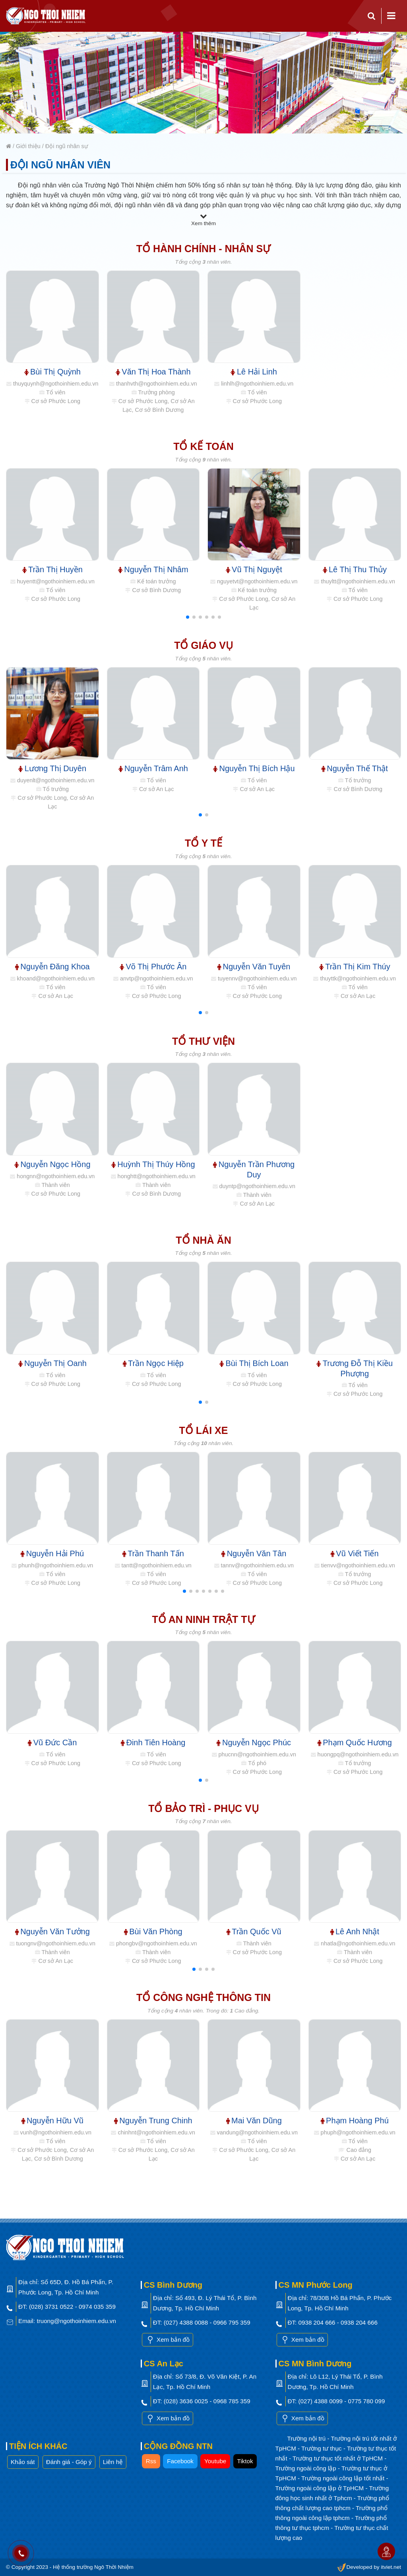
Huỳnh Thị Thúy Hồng (153, 1164)
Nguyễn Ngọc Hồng (52, 1164)
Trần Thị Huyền (52, 569)
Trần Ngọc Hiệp (153, 1363)
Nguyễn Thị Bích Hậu (254, 768)
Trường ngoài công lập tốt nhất (343, 2478)
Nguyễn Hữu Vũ (52, 2120)
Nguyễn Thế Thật (355, 768)
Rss (151, 2461)
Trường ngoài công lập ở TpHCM (320, 2488)
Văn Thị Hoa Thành (153, 371)
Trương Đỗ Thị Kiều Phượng (354, 1368)
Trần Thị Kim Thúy (354, 966)
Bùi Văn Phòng (153, 1931)
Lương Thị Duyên (52, 768)
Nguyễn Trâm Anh (153, 768)
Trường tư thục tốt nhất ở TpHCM (338, 2458)
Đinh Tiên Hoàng (153, 1742)
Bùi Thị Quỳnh (52, 371)
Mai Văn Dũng (254, 2120)
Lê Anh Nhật (354, 1931)
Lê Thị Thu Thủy (355, 569)
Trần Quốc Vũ (254, 1931)
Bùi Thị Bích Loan (254, 1363)
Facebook (180, 2461)
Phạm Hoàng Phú (355, 2120)
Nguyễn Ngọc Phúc (254, 1742)
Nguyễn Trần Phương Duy (254, 1169)
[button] (187, 617)
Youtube (215, 2461)
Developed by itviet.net (369, 2567)
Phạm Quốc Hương (355, 1742)
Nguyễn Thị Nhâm (153, 569)
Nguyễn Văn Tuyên (253, 966)
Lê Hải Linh (254, 371)
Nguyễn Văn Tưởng (52, 1931)
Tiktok (245, 2461)
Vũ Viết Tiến (355, 1553)
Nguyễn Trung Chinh (153, 2120)
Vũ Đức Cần (52, 1742)
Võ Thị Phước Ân (153, 966)
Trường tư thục (322, 2448)
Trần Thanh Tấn (153, 1553)
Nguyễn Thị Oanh (52, 1363)
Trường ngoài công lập (306, 2468)
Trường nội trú (307, 2438)
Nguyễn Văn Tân (253, 1553)
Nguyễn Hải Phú (52, 1553)
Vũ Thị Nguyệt (254, 569)
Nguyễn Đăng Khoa (52, 966)
